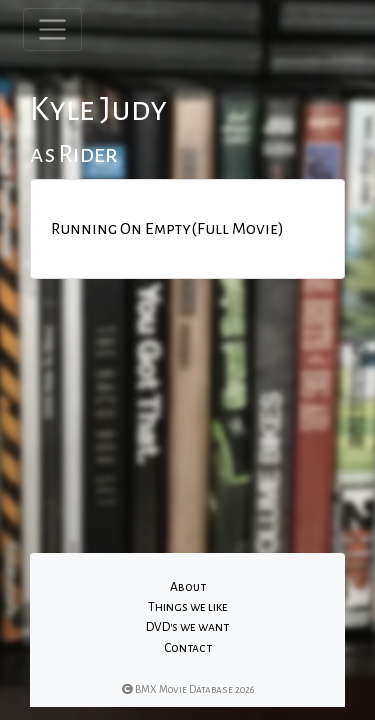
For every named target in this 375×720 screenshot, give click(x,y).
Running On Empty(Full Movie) (167, 229)
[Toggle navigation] (52, 29)
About (188, 587)
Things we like (188, 607)
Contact (188, 648)
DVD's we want (187, 627)
